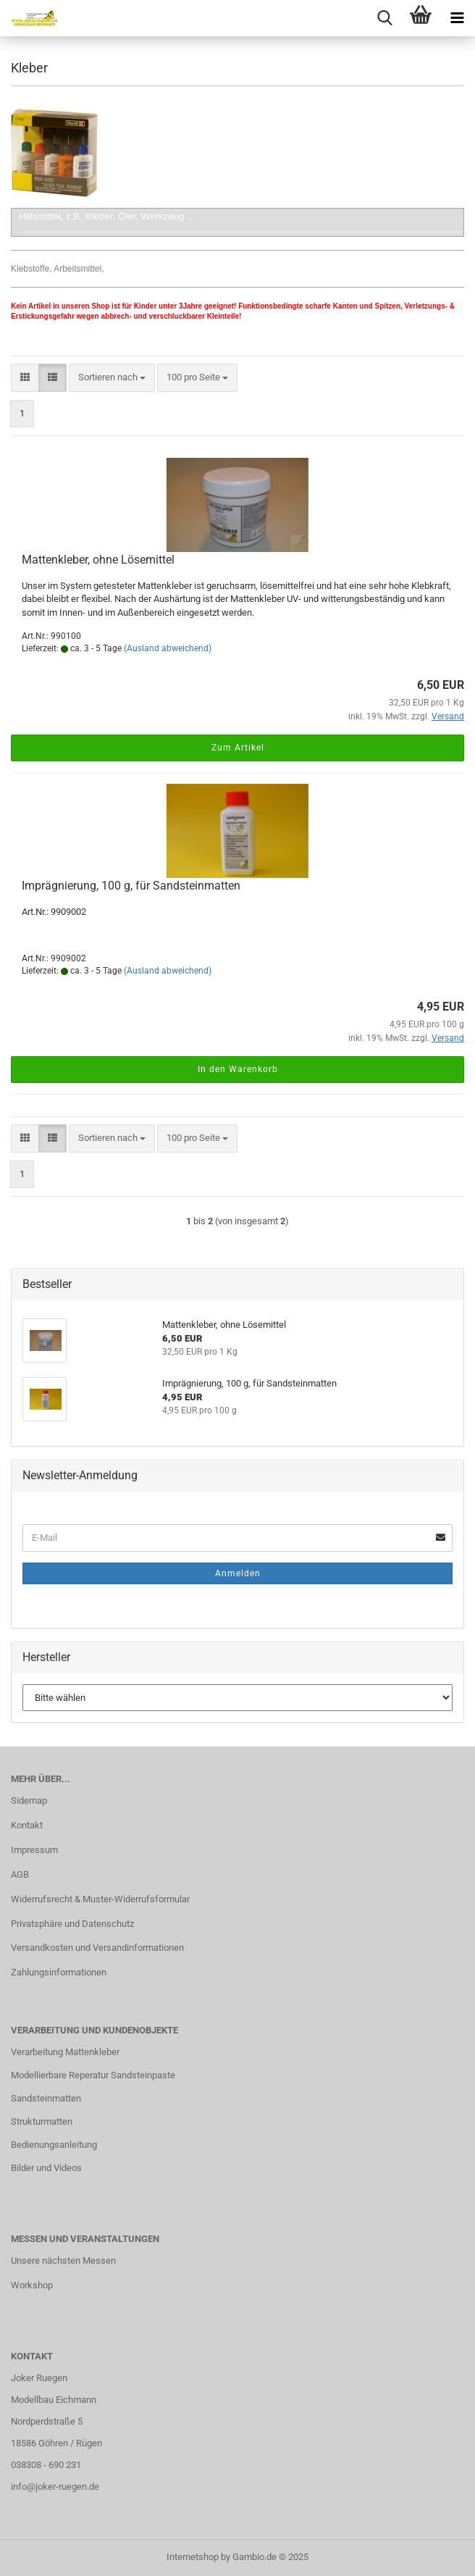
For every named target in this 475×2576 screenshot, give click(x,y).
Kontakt (27, 1825)
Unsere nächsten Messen (63, 2260)
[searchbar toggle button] (384, 18)
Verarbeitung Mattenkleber (65, 2051)
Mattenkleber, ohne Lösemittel (98, 559)
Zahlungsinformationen (58, 1972)
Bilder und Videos (46, 2167)
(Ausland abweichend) (167, 648)
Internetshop (193, 2556)
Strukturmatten (41, 2121)
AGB (20, 1874)
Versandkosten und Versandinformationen (97, 1947)
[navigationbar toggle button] (457, 18)
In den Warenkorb (238, 1069)
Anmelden (238, 1573)
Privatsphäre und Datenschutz (72, 1923)
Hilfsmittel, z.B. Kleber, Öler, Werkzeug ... (107, 216)
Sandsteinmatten (46, 2098)
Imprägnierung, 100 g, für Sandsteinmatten (131, 885)
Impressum (34, 1849)
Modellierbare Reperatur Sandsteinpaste (93, 2075)
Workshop (32, 2285)
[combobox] (112, 378)
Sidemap (29, 1800)
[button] (25, 378)
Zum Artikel (237, 748)
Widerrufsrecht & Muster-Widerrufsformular (100, 1899)
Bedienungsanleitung (54, 2144)
